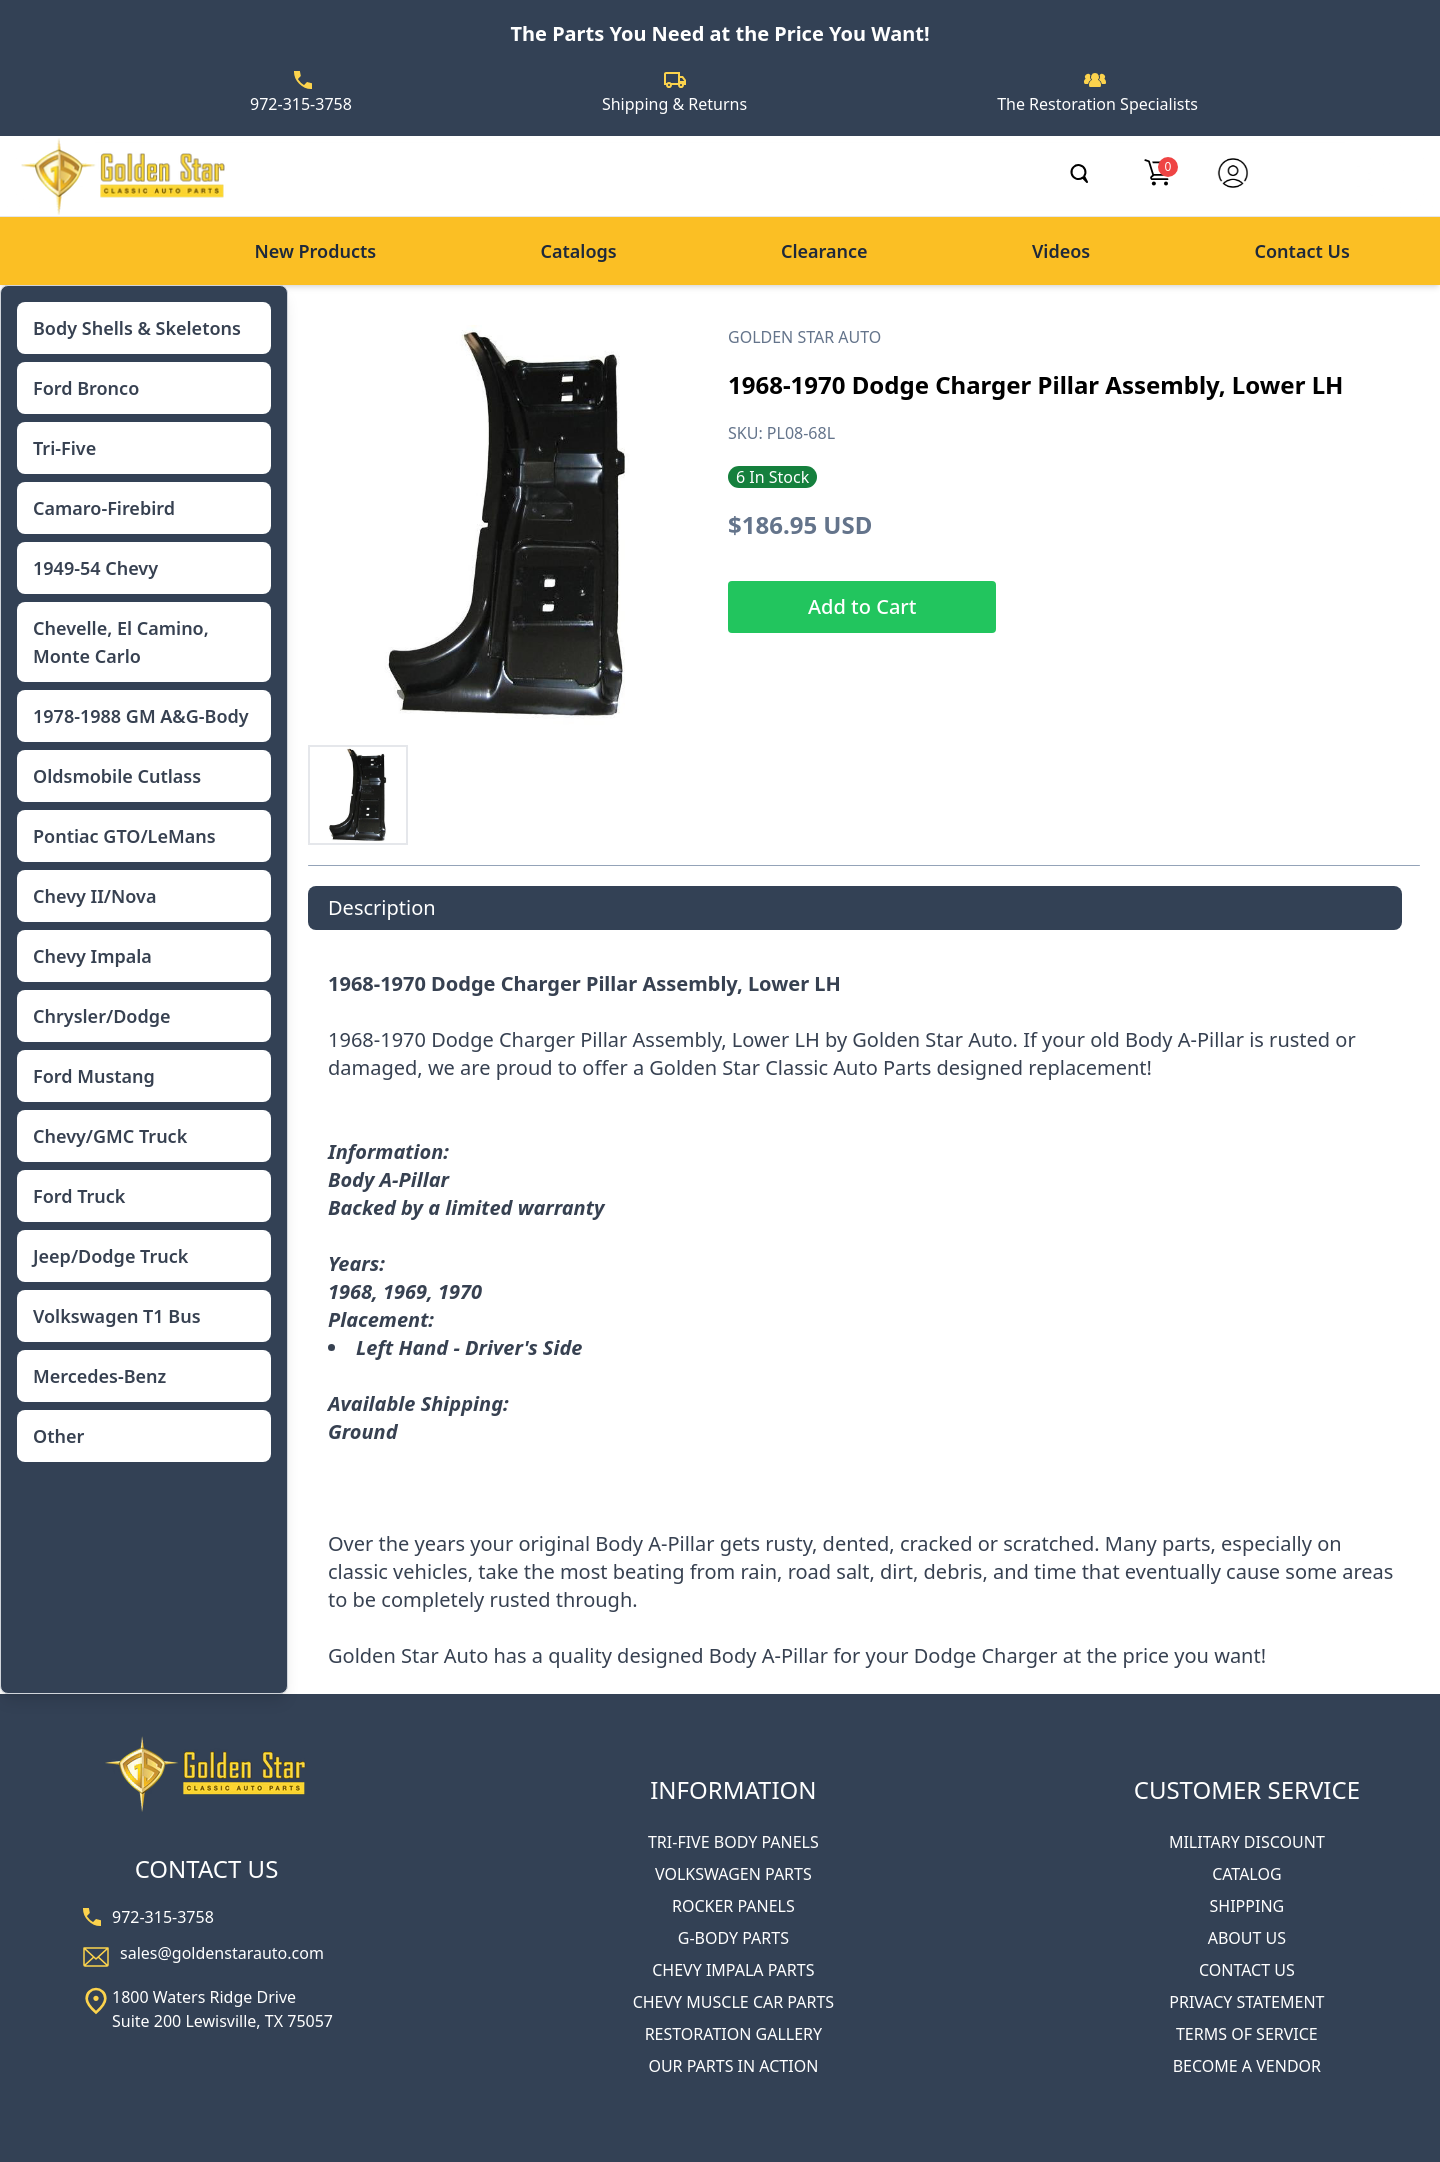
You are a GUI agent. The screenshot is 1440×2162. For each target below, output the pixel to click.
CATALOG (1246, 1874)
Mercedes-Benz (99, 1376)
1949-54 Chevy (95, 568)
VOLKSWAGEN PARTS (733, 1874)
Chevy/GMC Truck (110, 1136)
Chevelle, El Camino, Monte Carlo (121, 642)
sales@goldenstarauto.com (222, 1953)
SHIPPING (1247, 1906)
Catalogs (578, 251)
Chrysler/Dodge (101, 1016)
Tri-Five (64, 448)
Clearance (824, 251)
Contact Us (1302, 251)
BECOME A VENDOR (1247, 2066)
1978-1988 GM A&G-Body (141, 716)
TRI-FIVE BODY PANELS (733, 1842)
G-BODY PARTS (733, 1938)
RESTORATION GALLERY (733, 2034)
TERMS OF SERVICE (1247, 2034)
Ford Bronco (86, 388)
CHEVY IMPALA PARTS (733, 1970)
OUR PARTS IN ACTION (733, 2066)
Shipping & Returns (674, 104)
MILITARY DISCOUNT (1247, 1842)
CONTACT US (1247, 1970)
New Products (315, 251)
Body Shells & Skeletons (137, 328)
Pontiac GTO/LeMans (124, 836)
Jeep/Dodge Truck (110, 1256)
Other (58, 1436)
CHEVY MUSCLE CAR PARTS (733, 2002)
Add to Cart (862, 606)
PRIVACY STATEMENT (1246, 2002)
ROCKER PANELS (733, 1906)
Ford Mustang (94, 1076)
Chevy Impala (92, 956)
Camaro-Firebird (104, 508)
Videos (1061, 251)
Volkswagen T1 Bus (117, 1316)
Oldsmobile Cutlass (117, 776)
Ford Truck (79, 1196)
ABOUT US (1247, 1938)
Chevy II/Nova (94, 896)
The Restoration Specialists (1097, 104)
